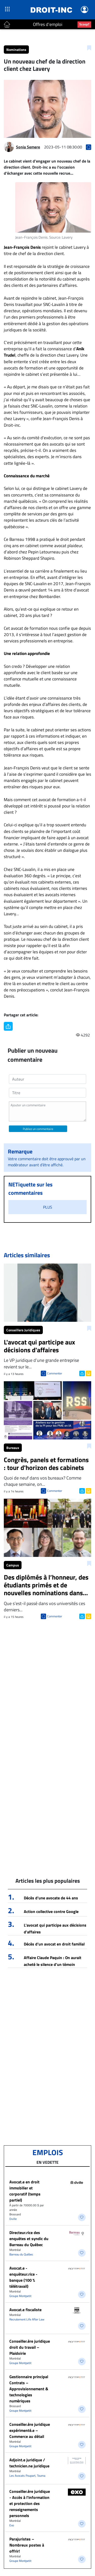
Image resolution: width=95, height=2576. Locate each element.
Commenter (54, 1373)
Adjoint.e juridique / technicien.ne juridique (29, 2463)
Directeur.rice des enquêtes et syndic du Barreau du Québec (28, 2238)
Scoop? (84, 24)
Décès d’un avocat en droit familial (54, 1944)
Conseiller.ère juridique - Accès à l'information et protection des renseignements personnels (29, 2503)
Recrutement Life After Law (26, 2319)
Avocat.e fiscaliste (25, 2310)
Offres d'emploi (47, 24)
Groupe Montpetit (20, 2296)
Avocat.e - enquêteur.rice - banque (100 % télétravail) (23, 2277)
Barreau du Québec (21, 2254)
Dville (13, 2218)
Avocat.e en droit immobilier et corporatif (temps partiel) (25, 2191)
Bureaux (12, 1447)
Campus (12, 1565)
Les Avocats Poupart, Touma (27, 2475)
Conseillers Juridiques (23, 1330)
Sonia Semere (28, 147)
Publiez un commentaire (38, 1128)
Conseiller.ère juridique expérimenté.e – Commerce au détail (29, 2430)
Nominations (16, 49)
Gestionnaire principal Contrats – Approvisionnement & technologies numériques (28, 2389)
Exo (11, 2525)
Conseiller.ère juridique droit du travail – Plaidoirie (29, 2347)
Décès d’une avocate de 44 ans (51, 1898)
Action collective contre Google (51, 1911)
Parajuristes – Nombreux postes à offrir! (26, 2545)
